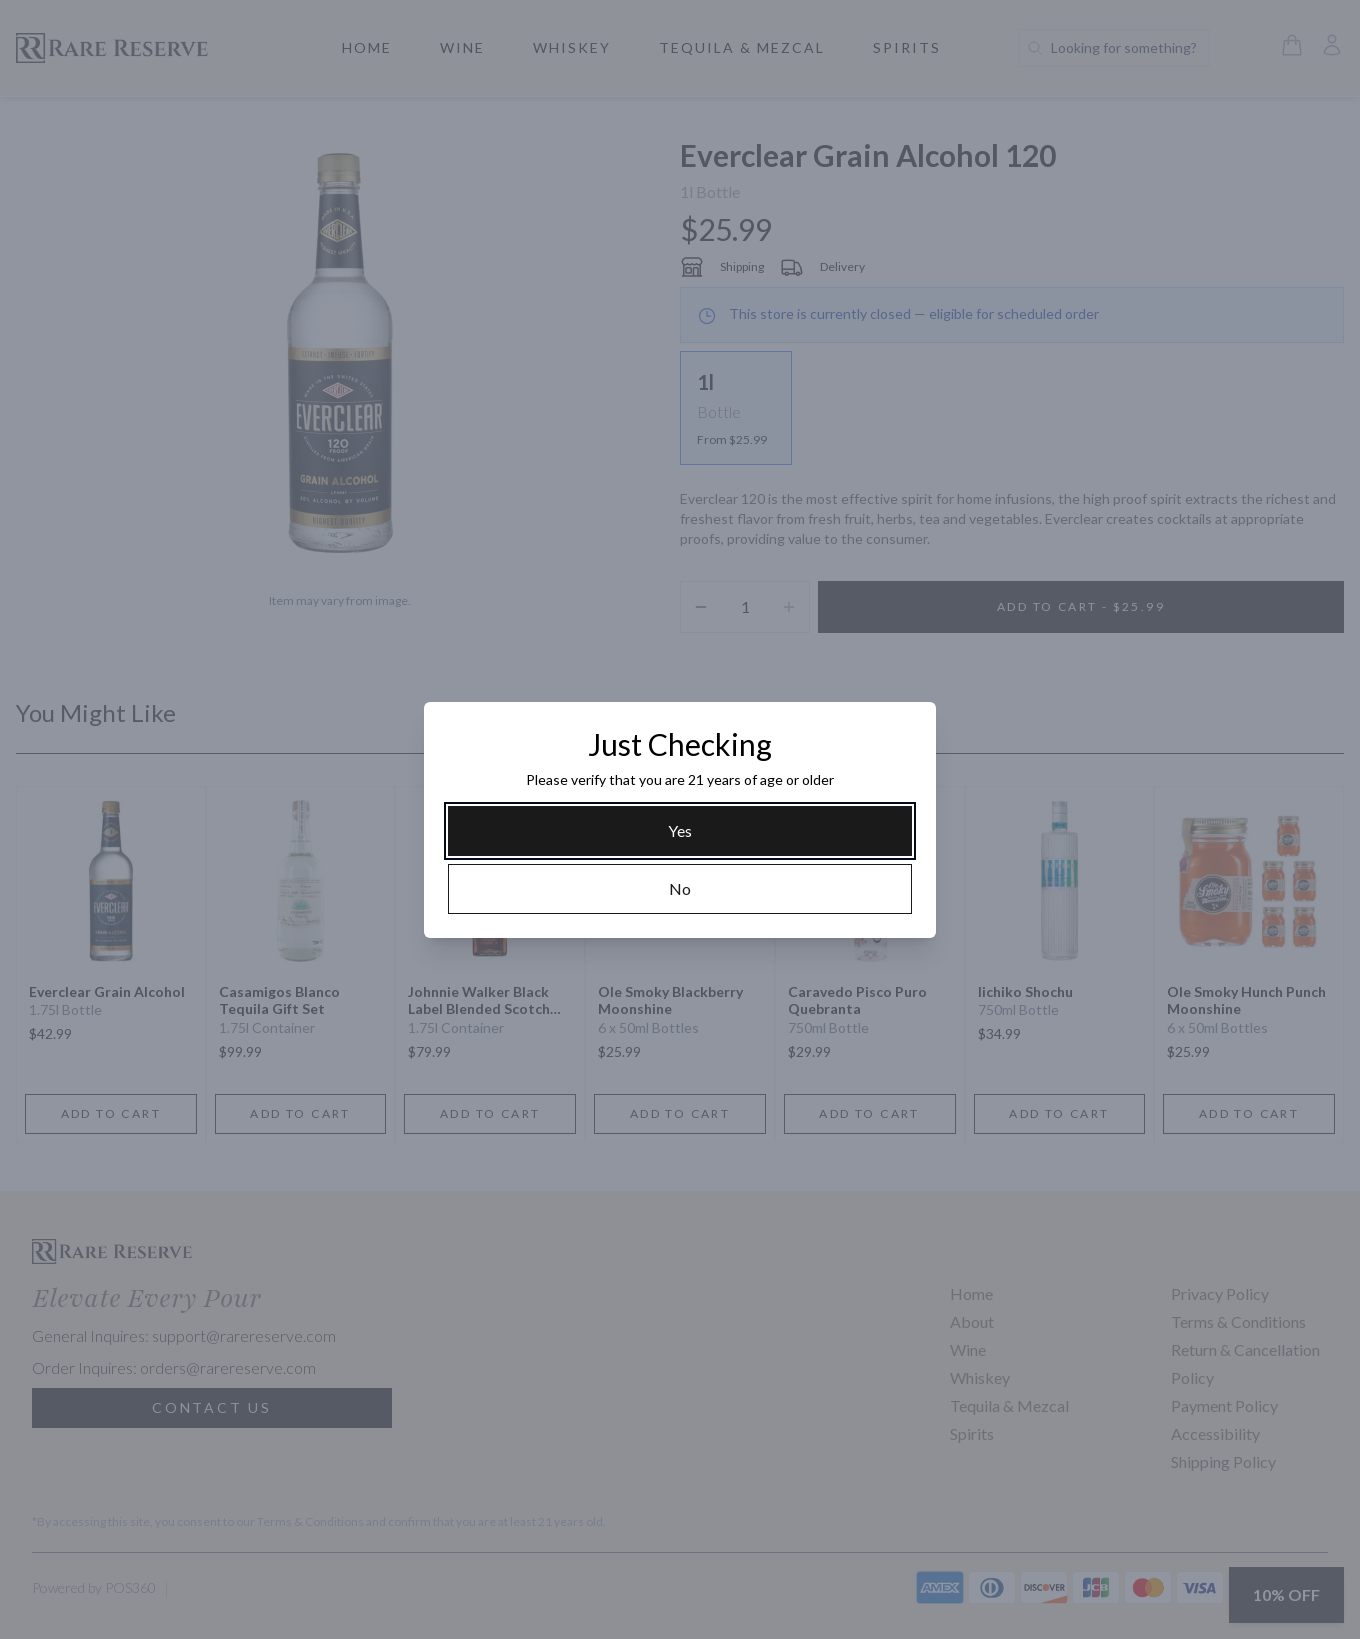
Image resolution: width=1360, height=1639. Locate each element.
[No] (680, 889)
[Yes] (680, 831)
